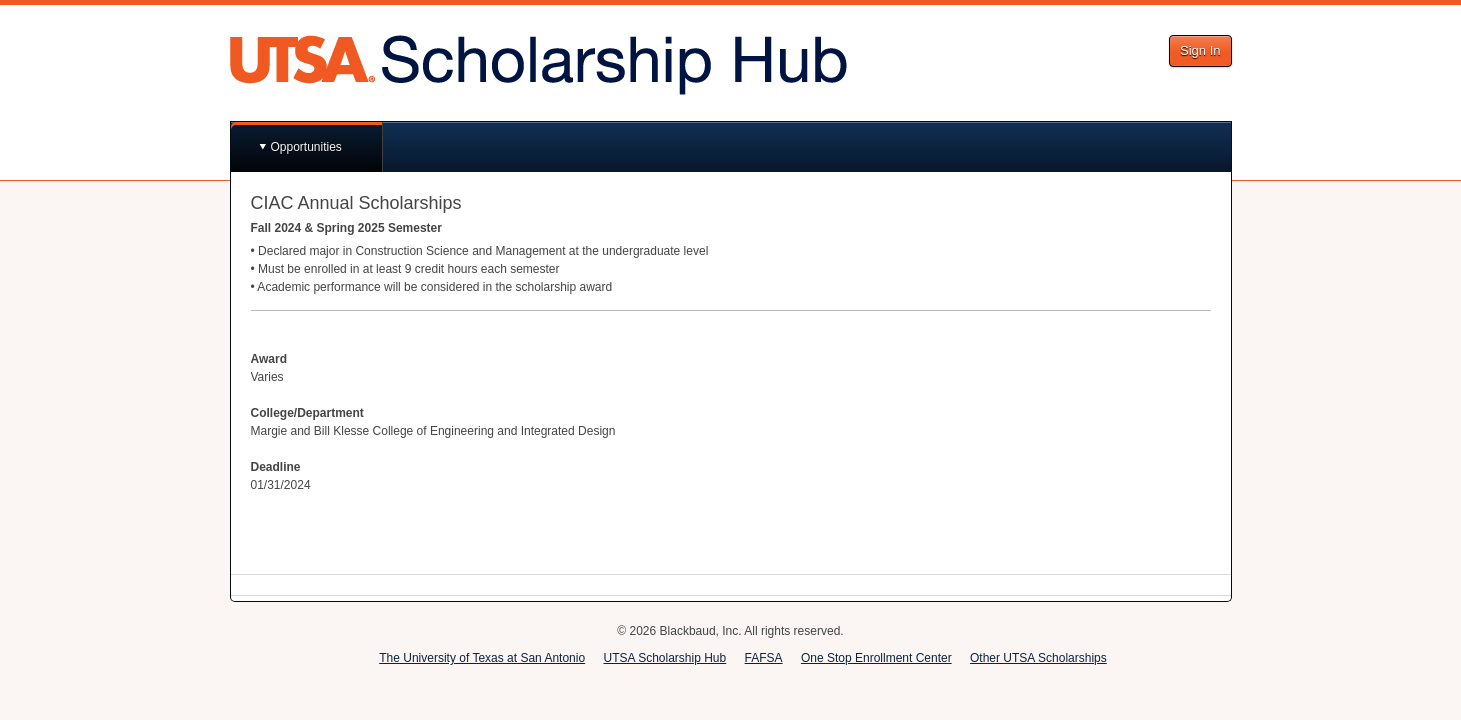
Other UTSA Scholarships (1038, 658)
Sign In (1200, 50)
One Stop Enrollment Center (876, 658)
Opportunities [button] (306, 147)
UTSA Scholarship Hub (664, 658)
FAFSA (764, 658)
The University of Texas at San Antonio (482, 658)
